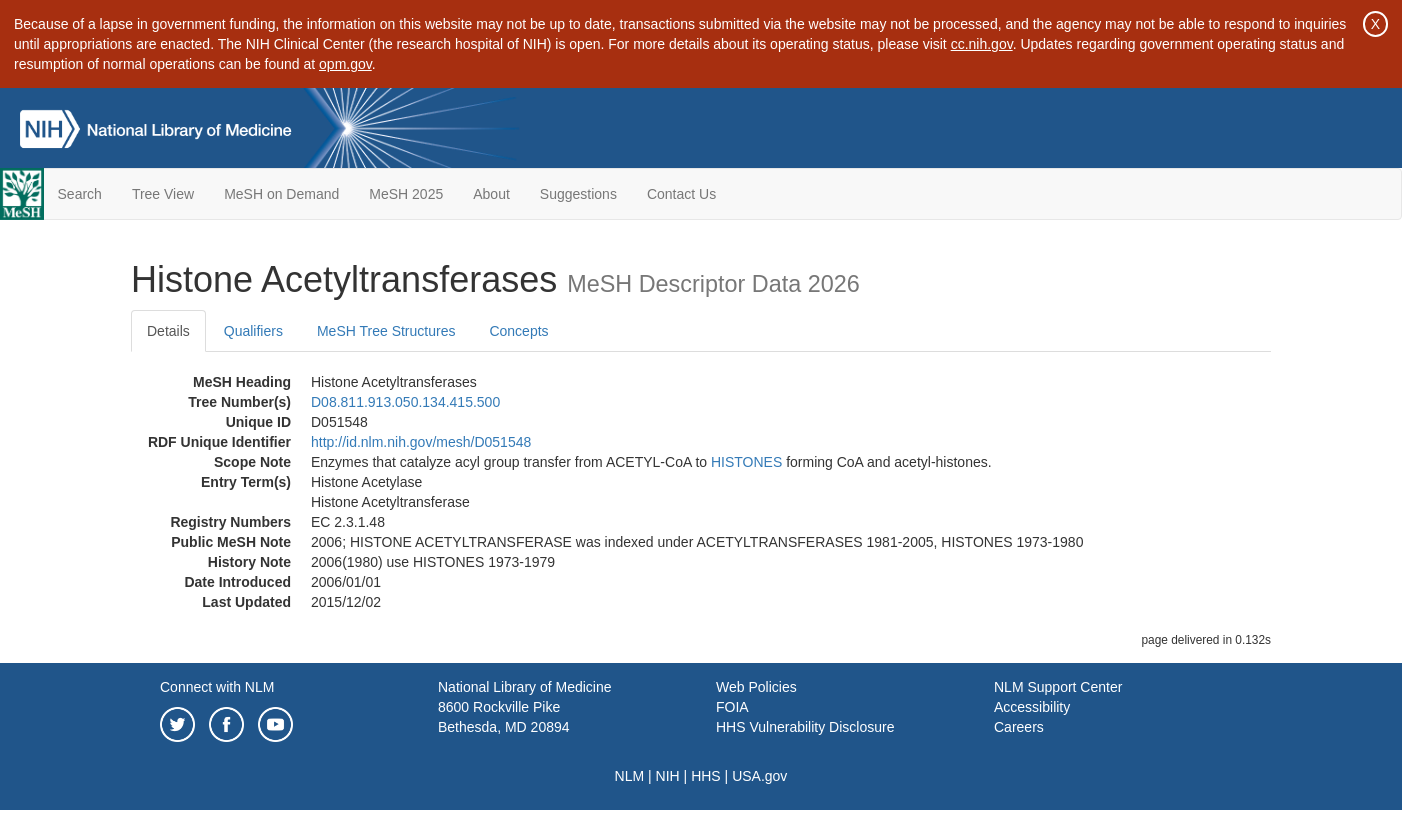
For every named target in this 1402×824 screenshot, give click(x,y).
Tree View (163, 194)
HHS (706, 776)
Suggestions (578, 194)
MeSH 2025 (406, 194)
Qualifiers (253, 331)
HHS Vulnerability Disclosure (805, 727)
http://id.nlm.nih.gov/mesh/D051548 (421, 442)
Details (168, 331)
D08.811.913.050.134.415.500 (405, 402)
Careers (1019, 727)
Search (80, 194)
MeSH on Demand (281, 194)
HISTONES (746, 462)
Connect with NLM (217, 687)
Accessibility (1032, 707)
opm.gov (345, 64)
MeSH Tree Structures (386, 331)
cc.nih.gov (982, 44)
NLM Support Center (1058, 687)
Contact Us (681, 194)
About (491, 194)
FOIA (732, 707)
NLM (630, 776)
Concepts (518, 331)
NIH (668, 776)
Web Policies (756, 687)
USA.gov (759, 776)
